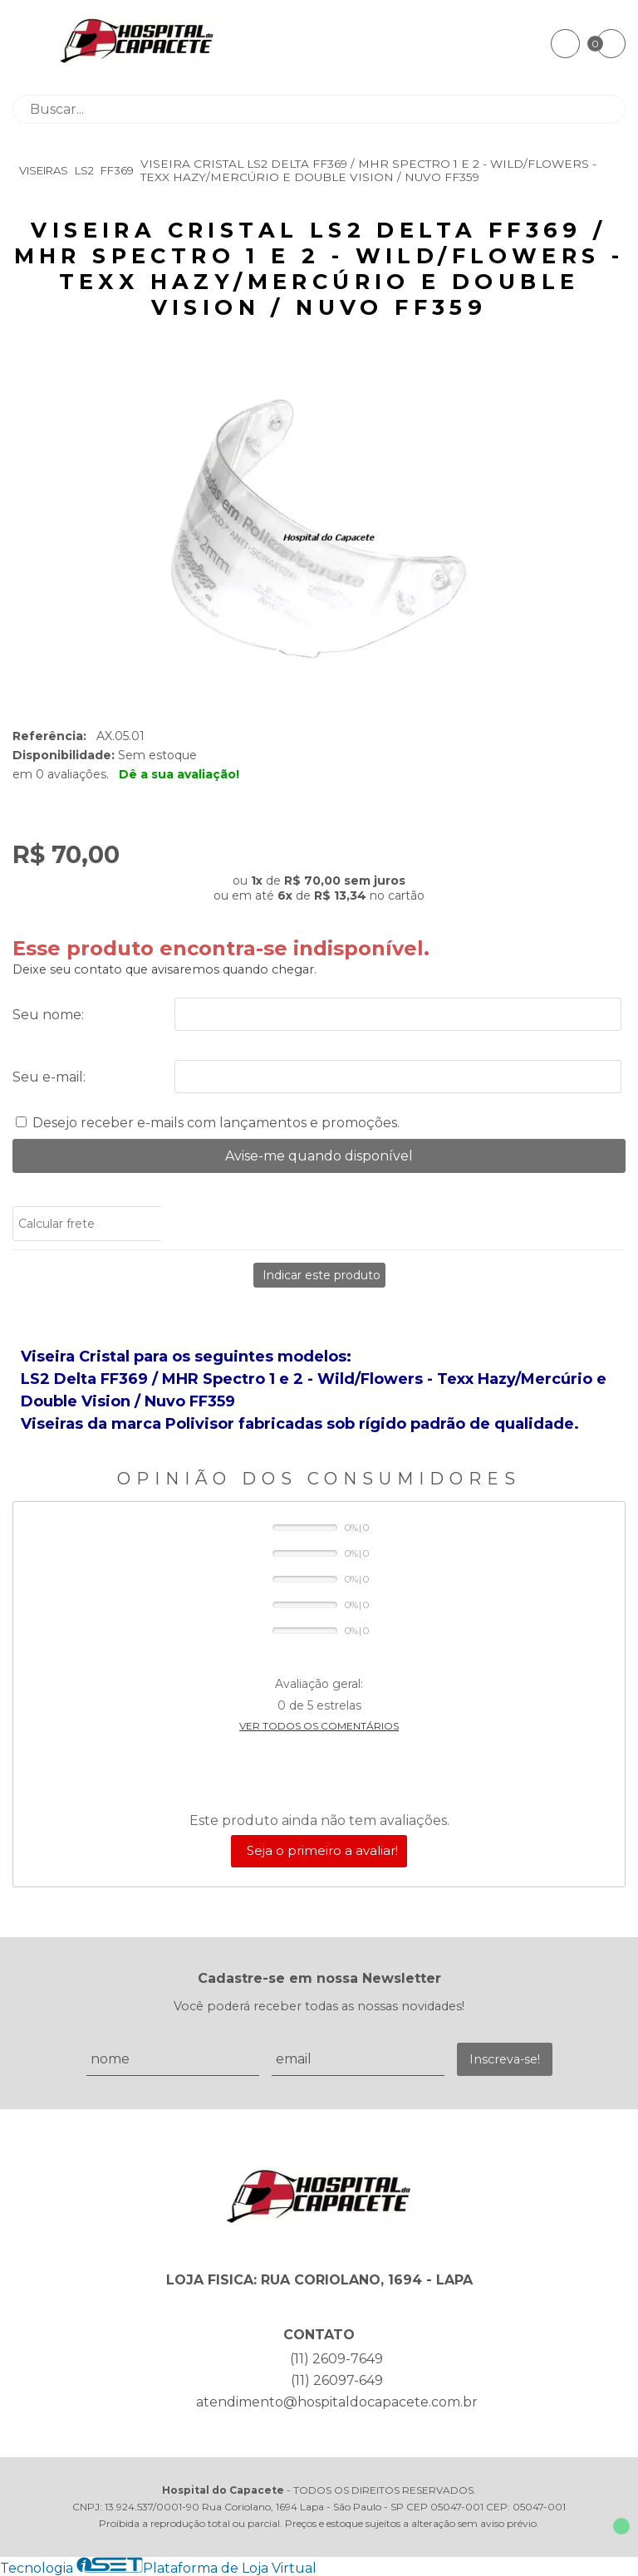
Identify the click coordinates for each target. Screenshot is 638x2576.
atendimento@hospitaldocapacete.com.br (337, 2402)
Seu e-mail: (49, 1077)
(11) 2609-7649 (336, 2359)
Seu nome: (48, 1015)
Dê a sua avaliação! (179, 774)
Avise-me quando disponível (319, 1156)
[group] (319, 536)
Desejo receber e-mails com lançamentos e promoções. (216, 1123)
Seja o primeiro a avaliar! (322, 1850)
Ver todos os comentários (319, 1726)
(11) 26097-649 (337, 2380)
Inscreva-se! (504, 2059)
